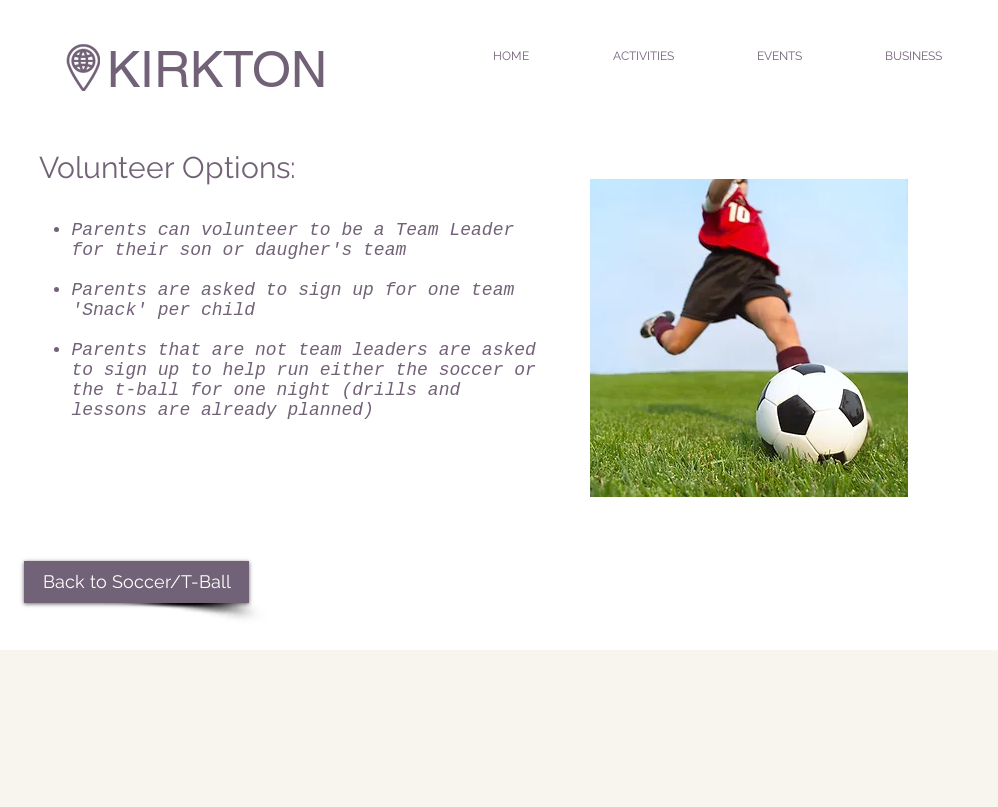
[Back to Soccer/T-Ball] (136, 582)
